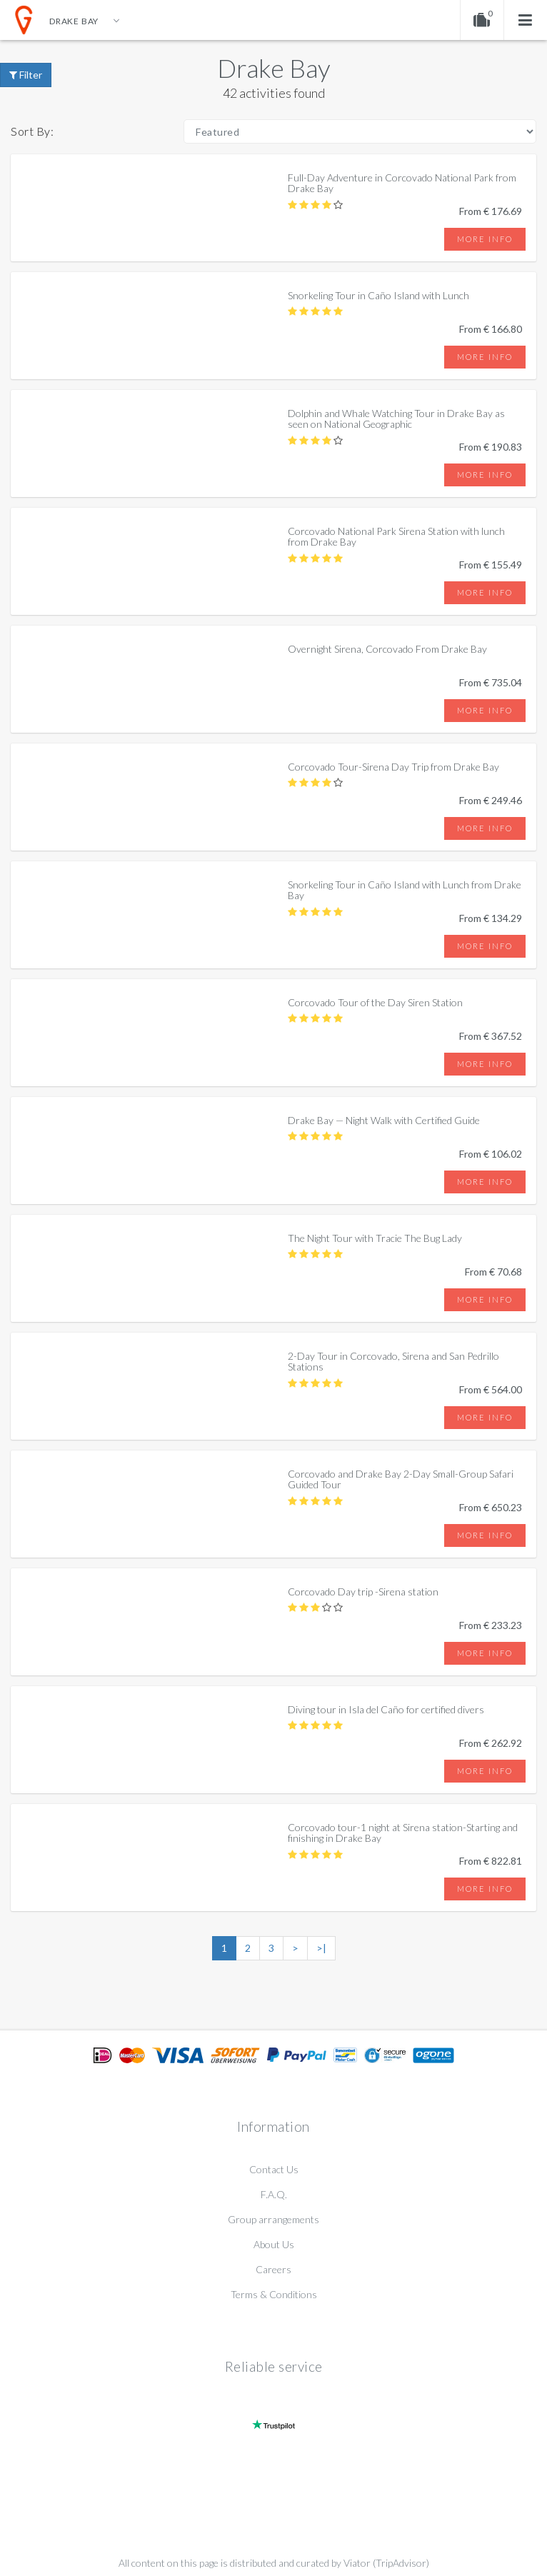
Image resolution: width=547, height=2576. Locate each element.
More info (485, 239)
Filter (25, 75)
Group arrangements (273, 2219)
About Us (274, 2244)
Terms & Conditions (274, 2294)
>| (321, 1948)
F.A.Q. (274, 2194)
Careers (273, 2269)
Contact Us (273, 2169)
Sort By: (32, 131)
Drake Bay (274, 68)
